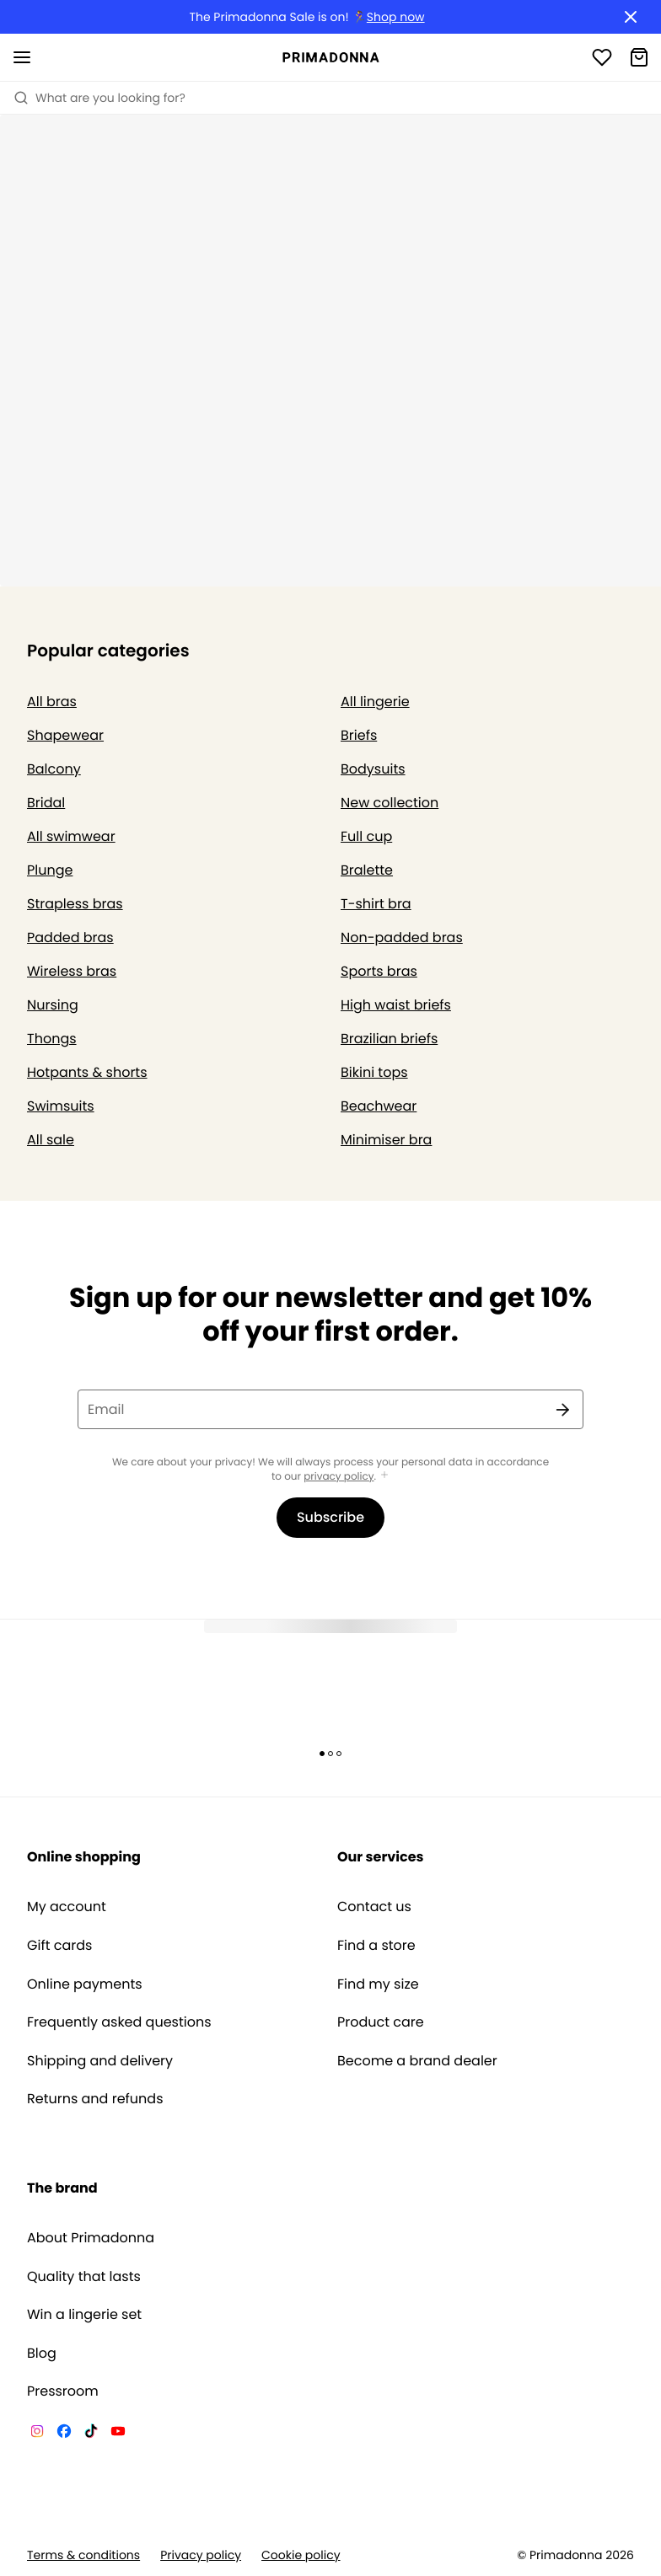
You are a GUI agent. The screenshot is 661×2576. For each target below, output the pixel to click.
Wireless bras (71, 971)
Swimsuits (60, 1106)
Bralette (367, 870)
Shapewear (65, 735)
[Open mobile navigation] (21, 57)
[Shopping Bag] (639, 57)
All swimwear (71, 836)
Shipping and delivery (100, 2061)
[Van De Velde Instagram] (37, 2433)
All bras (52, 701)
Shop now (396, 17)
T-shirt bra (376, 903)
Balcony (54, 769)
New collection (389, 802)
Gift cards (59, 1945)
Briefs (359, 735)
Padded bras (70, 937)
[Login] (602, 57)
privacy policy (338, 1477)
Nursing (52, 1005)
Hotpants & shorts (87, 1072)
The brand (62, 2188)
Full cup (366, 836)
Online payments (84, 1984)
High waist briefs (396, 1005)
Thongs (52, 1038)
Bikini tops (374, 1072)
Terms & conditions (83, 2555)
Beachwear (378, 1106)
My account (66, 1907)
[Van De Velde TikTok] (91, 2433)
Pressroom (63, 2391)
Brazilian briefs (389, 1038)
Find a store (376, 1945)
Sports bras (379, 971)
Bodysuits (373, 769)
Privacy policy (200, 2555)
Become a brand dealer (417, 2061)
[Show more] (384, 1476)
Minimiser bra (386, 1139)
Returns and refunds (95, 2099)
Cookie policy (301, 2555)
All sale (50, 1139)
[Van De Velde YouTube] (118, 2433)
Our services (380, 1856)
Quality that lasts (84, 2277)
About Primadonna (90, 2238)
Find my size (378, 1984)
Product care (380, 2022)
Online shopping (84, 1856)
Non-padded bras (402, 937)
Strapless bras (75, 903)
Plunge (50, 870)
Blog (41, 2353)
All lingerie (375, 701)
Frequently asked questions (119, 2022)
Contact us (374, 1907)
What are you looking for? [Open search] (99, 97)
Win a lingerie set (84, 2315)
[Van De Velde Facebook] (64, 2433)
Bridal (46, 802)
